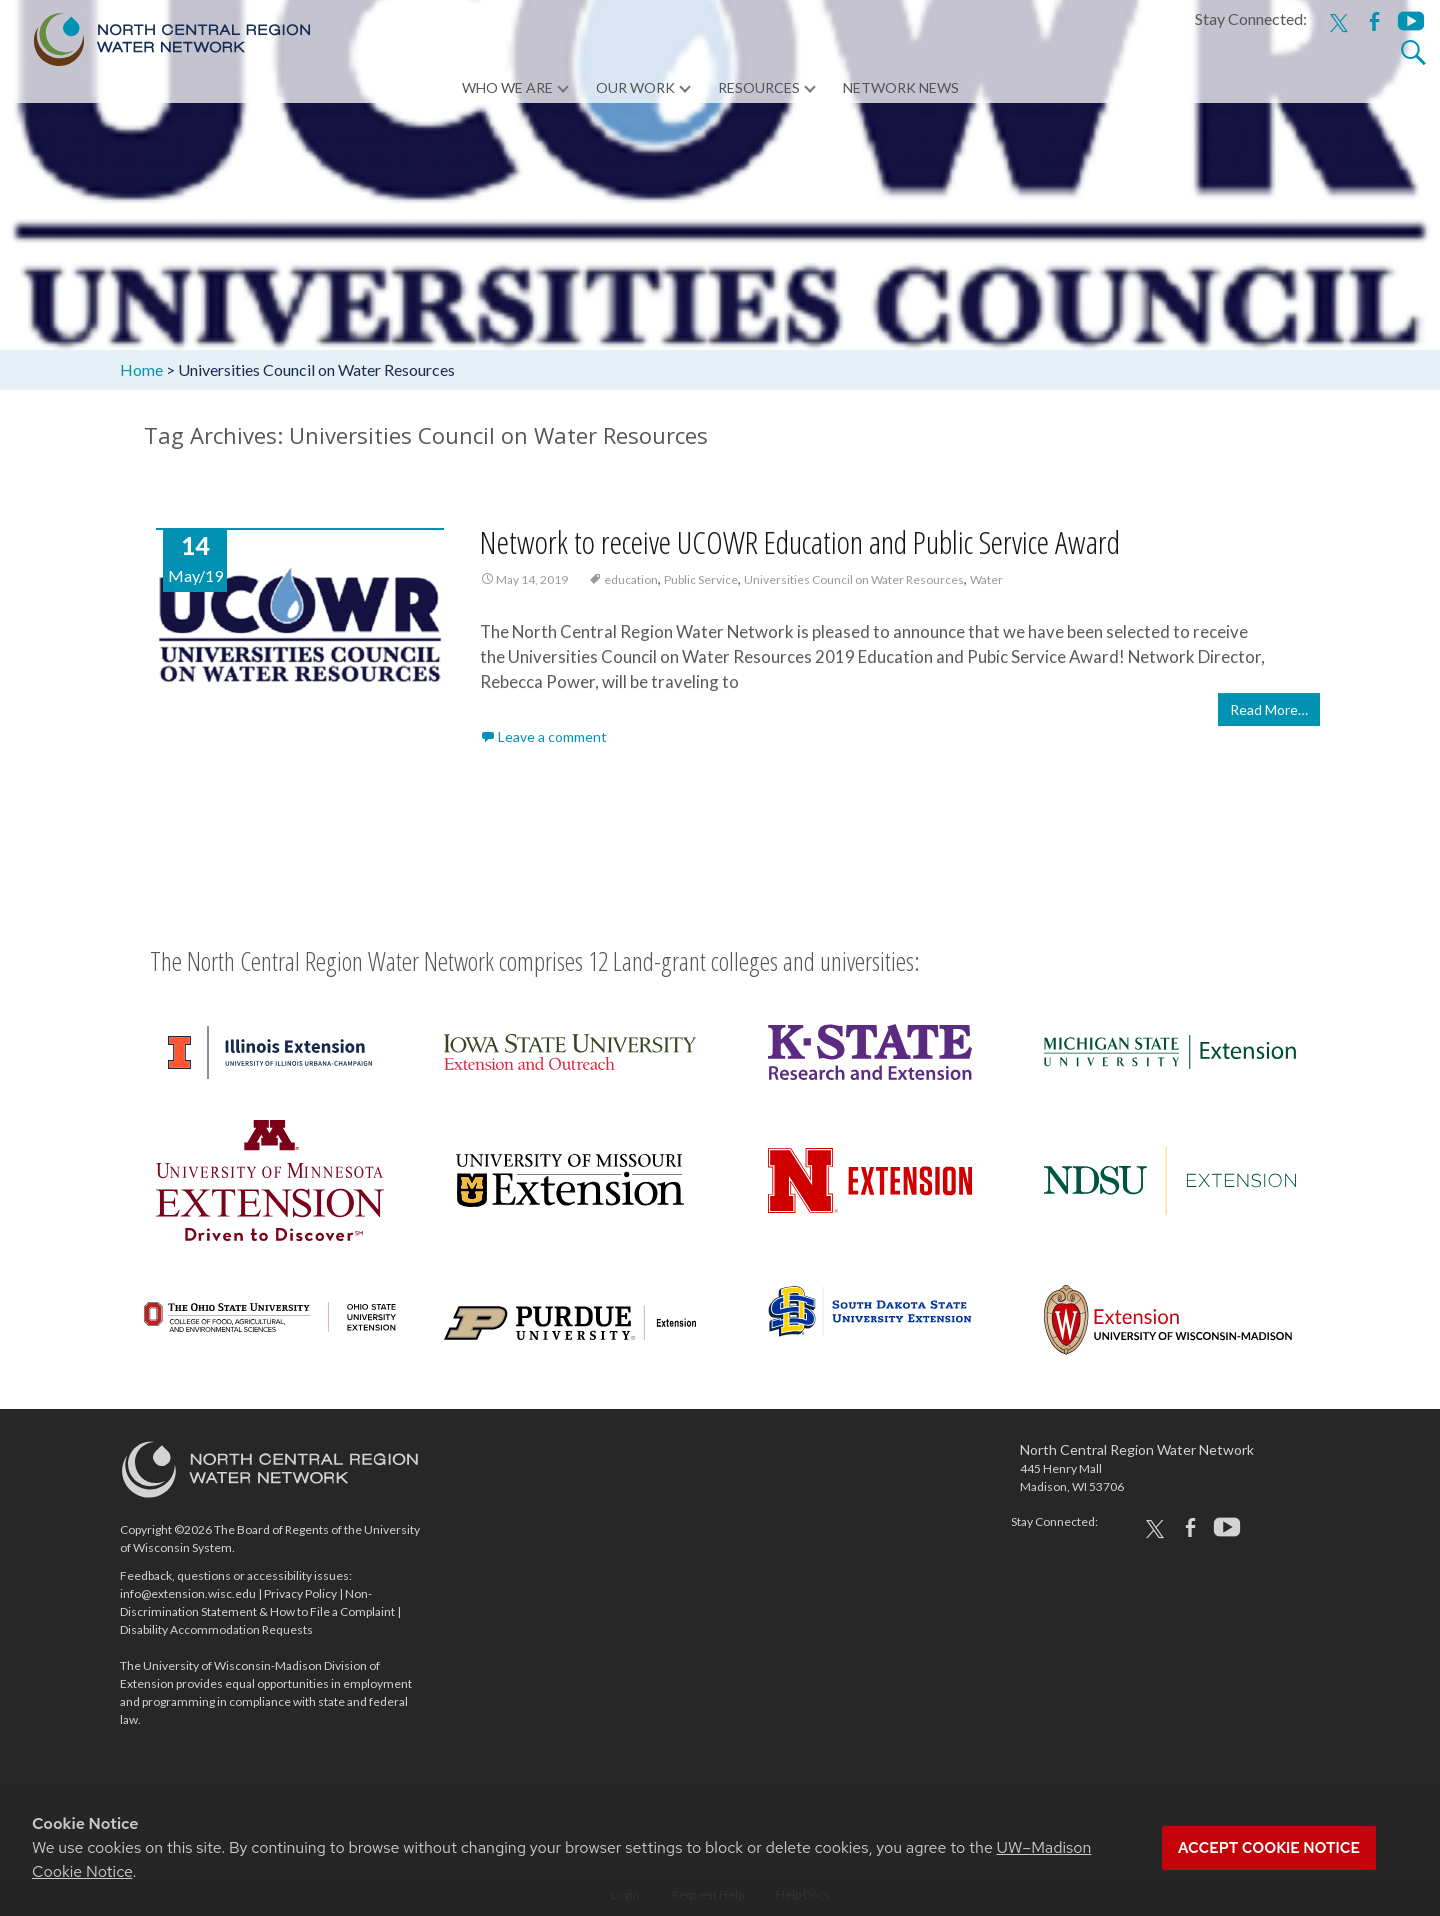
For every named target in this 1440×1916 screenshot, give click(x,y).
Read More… (1269, 710)
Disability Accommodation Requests (216, 1629)
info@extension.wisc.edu (188, 1593)
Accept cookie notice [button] (1269, 1848)
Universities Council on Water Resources (854, 580)
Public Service (701, 580)
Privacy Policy (300, 1593)
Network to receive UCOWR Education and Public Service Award (800, 542)
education (631, 580)
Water (986, 580)
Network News (901, 89)
